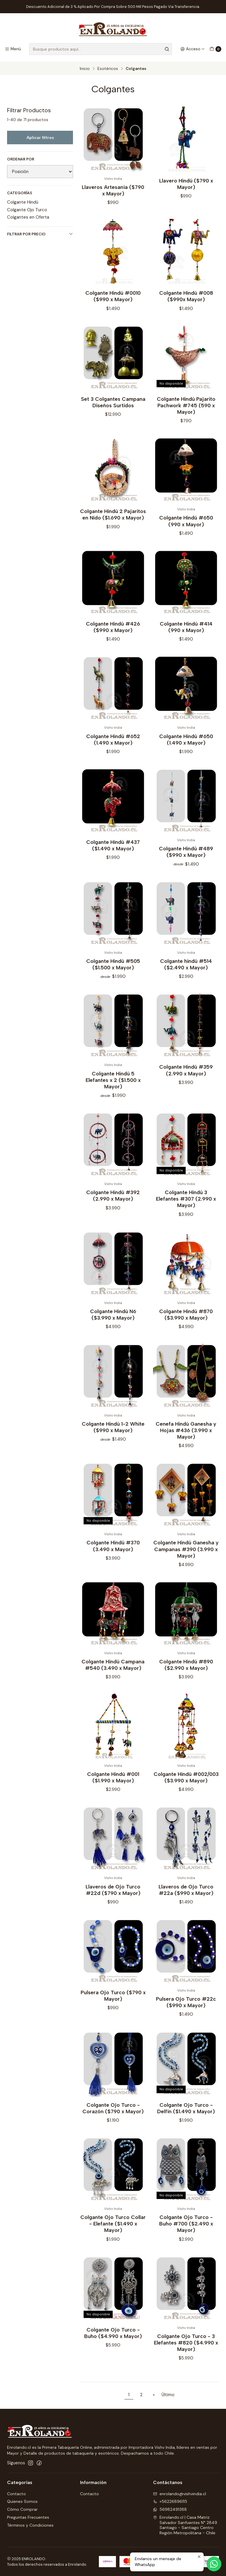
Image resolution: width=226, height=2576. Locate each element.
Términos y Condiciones (30, 2525)
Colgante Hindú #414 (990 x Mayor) (186, 631)
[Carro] (215, 49)
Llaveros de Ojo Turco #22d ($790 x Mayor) (113, 1894)
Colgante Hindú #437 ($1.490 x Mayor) (113, 850)
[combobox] (100, 49)
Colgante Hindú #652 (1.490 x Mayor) (113, 744)
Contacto (16, 2493)
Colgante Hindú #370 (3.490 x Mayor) (113, 1550)
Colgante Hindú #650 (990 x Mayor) (186, 525)
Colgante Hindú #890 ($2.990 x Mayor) (186, 1669)
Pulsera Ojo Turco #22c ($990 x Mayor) (186, 2006)
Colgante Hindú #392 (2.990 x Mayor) (113, 1200)
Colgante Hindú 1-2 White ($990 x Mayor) (113, 1431)
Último (168, 2394)
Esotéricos (107, 69)
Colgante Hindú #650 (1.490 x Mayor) (186, 744)
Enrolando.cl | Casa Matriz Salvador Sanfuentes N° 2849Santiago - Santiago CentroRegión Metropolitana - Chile (185, 2525)
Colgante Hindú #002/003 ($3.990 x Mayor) (186, 1782)
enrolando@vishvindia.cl (179, 2493)
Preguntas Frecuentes (28, 2517)
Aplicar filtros (40, 137)
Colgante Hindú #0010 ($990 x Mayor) (113, 300)
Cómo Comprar (22, 2509)
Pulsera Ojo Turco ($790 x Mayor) (113, 2000)
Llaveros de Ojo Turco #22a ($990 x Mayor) (186, 1894)
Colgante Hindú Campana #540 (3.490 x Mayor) (113, 1669)
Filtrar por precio (40, 234)
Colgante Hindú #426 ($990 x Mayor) (113, 631)
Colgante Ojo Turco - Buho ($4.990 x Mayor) (113, 2337)
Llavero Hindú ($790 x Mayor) (186, 183)
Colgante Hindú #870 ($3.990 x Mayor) (186, 1319)
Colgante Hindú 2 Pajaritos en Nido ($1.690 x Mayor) (113, 519)
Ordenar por (20, 159)
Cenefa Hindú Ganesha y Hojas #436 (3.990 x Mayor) (186, 1434)
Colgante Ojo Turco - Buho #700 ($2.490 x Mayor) (186, 2228)
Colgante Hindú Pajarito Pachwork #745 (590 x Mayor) (186, 410)
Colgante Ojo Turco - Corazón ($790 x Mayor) (113, 2112)
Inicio (85, 69)
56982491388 (170, 2509)
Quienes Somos (22, 2501)
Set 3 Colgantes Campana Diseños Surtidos (113, 406)
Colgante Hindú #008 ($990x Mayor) (186, 300)
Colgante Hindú (22, 202)
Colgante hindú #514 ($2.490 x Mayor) (186, 969)
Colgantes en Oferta (28, 217)
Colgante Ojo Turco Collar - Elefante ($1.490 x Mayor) (113, 2228)
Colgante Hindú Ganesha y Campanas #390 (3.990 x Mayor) (186, 1553)
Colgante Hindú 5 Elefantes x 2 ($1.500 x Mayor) (113, 1084)
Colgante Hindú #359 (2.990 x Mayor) (186, 1074)
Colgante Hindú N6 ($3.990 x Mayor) (113, 1319)
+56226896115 (170, 2501)
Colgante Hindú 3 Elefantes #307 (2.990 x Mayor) (186, 1203)
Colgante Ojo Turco (27, 210)
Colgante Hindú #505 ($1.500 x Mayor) (113, 969)
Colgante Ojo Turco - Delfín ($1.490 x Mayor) (186, 2112)
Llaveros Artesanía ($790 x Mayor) (113, 190)
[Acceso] (192, 49)
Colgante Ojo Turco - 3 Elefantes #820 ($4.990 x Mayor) (186, 2347)
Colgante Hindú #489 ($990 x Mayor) (186, 856)
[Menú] (13, 49)
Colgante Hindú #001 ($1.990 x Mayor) (113, 1782)
